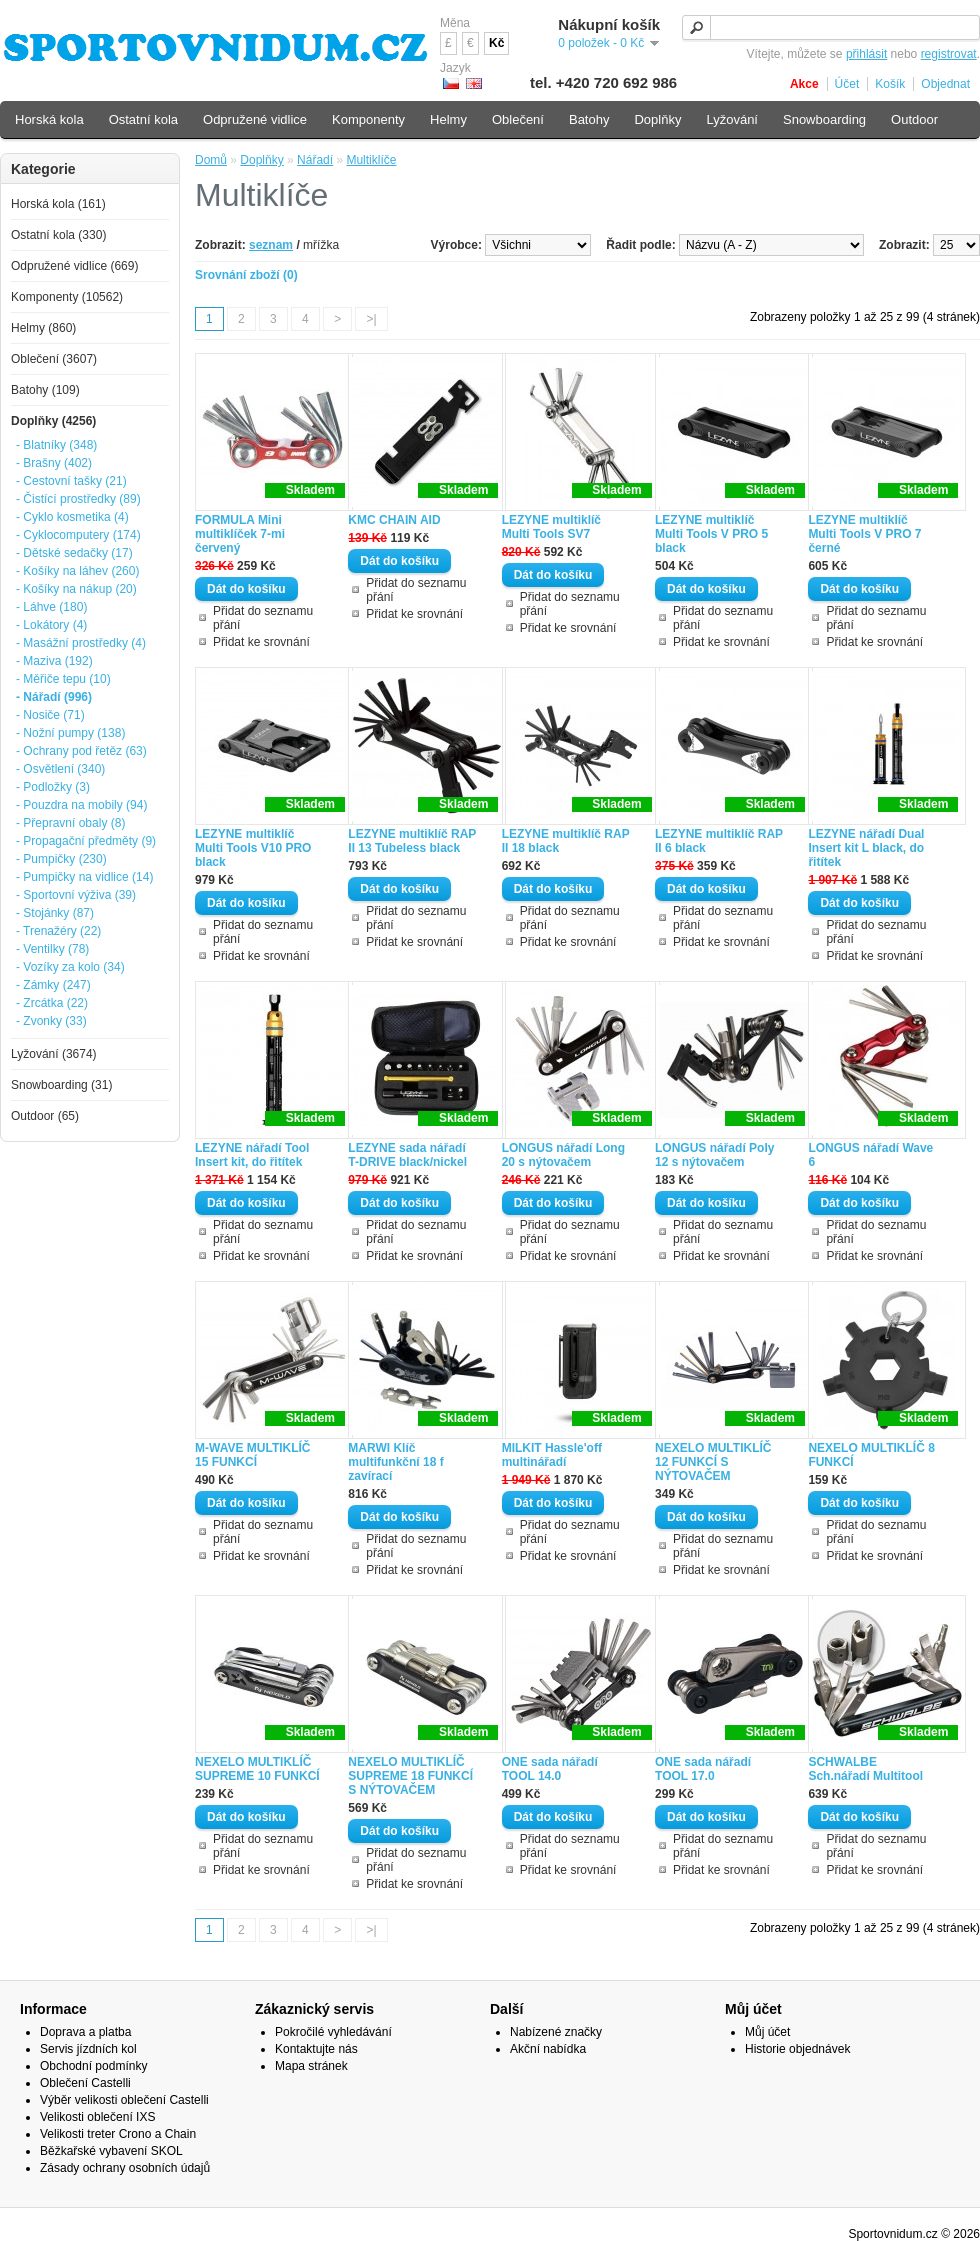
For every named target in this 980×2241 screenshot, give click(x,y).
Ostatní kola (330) (58, 235)
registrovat (949, 54)
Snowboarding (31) (61, 1085)
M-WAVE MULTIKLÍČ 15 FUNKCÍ (253, 1455)
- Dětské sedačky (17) (74, 553)
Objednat (945, 84)
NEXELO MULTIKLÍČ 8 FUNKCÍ (871, 1455)
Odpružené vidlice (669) (74, 266)
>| (371, 319)
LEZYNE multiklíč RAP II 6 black (719, 841)
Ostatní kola (143, 119)
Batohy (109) (45, 390)
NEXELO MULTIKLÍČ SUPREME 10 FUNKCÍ (257, 1769)
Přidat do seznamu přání (263, 618)
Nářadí (315, 160)
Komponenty (368, 119)
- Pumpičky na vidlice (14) (84, 877)
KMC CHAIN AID (394, 520)
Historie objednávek (797, 2049)
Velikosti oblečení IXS (97, 2117)
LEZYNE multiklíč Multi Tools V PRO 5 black (711, 534)
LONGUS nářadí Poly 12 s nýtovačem (714, 1155)
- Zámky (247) (53, 985)
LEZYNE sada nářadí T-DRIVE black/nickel (407, 1155)
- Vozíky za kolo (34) (70, 967)
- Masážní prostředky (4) (81, 643)
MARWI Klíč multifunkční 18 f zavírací (395, 1462)
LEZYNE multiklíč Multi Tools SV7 (551, 527)
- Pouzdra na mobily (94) (81, 805)
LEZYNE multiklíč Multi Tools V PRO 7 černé (864, 534)
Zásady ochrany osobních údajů (125, 2168)
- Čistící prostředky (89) (78, 499)
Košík (890, 84)
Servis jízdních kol (88, 2049)
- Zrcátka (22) (52, 1003)
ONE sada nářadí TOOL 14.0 (550, 1769)
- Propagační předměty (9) (86, 841)
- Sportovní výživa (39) (76, 895)
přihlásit (866, 54)
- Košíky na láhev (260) (77, 571)
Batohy (589, 119)
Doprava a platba (85, 2032)
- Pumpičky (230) (61, 859)
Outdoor (914, 119)
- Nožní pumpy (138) (70, 733)
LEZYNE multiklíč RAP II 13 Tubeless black (412, 841)
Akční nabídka (548, 2049)
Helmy (448, 119)
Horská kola (49, 119)
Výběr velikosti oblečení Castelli (124, 2100)
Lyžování (732, 119)
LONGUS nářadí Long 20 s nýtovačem (563, 1155)
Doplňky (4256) (53, 421)
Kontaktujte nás (316, 2049)
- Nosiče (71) (50, 715)
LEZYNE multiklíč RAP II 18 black (566, 841)
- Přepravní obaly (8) (70, 823)
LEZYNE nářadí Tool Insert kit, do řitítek (252, 1155)
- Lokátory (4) (51, 625)
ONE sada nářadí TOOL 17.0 (703, 1769)
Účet (847, 84)
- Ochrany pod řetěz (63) (81, 751)
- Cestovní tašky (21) (71, 481)
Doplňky (261, 160)
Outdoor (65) (45, 1116)
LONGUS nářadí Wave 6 (870, 1155)
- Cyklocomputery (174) (78, 535)
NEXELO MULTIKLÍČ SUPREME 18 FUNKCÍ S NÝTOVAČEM (410, 1776)
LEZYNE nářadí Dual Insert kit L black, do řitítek (866, 848)
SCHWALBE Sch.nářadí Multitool (865, 1769)
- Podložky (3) (53, 787)
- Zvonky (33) (51, 1021)
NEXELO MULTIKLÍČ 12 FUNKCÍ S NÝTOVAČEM (713, 1462)
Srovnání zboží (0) (246, 275)
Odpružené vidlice (255, 119)
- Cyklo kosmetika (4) (72, 517)
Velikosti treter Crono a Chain (118, 2134)
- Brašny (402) (54, 463)
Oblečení (518, 119)
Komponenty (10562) (67, 297)
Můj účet (767, 2032)
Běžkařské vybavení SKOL (111, 2151)
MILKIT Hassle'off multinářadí (552, 1455)
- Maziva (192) (54, 661)
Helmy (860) (43, 328)
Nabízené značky (556, 2032)
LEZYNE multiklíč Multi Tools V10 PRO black (253, 848)
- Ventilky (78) (52, 949)
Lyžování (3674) (54, 1054)
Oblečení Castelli (85, 2083)
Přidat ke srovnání (261, 642)
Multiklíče (371, 160)
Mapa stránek (311, 2066)
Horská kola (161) (58, 204)
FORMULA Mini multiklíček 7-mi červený (240, 534)
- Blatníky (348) (56, 445)
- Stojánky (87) (55, 913)
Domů (211, 160)
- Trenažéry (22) (58, 931)
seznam (271, 245)
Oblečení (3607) (54, 359)
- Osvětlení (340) (60, 769)
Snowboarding (824, 119)
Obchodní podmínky (93, 2066)
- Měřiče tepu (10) (63, 679)
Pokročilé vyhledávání (333, 2032)
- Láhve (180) (51, 607)
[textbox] (831, 27)
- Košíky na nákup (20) (76, 589)
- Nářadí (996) (54, 697)
